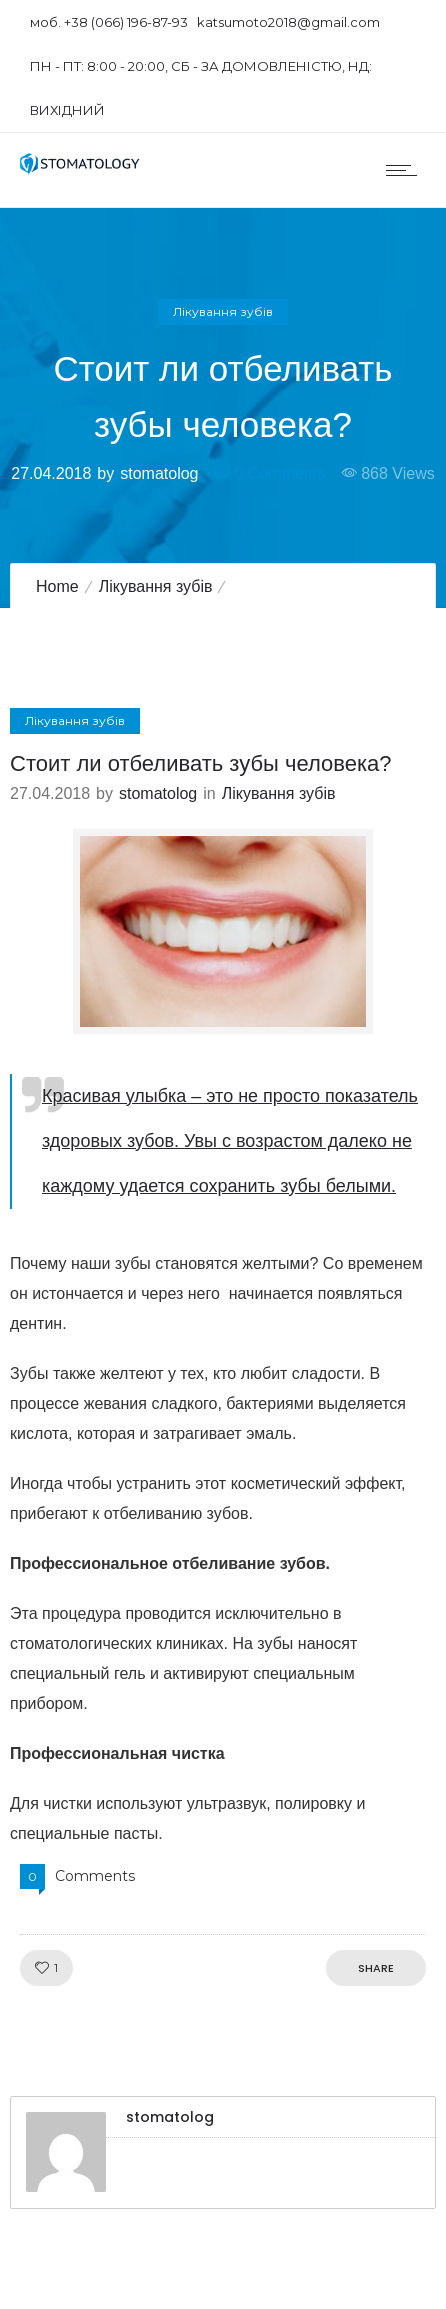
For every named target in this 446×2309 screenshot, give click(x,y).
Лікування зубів (156, 586)
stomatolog (159, 473)
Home (57, 586)
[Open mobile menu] (406, 170)
